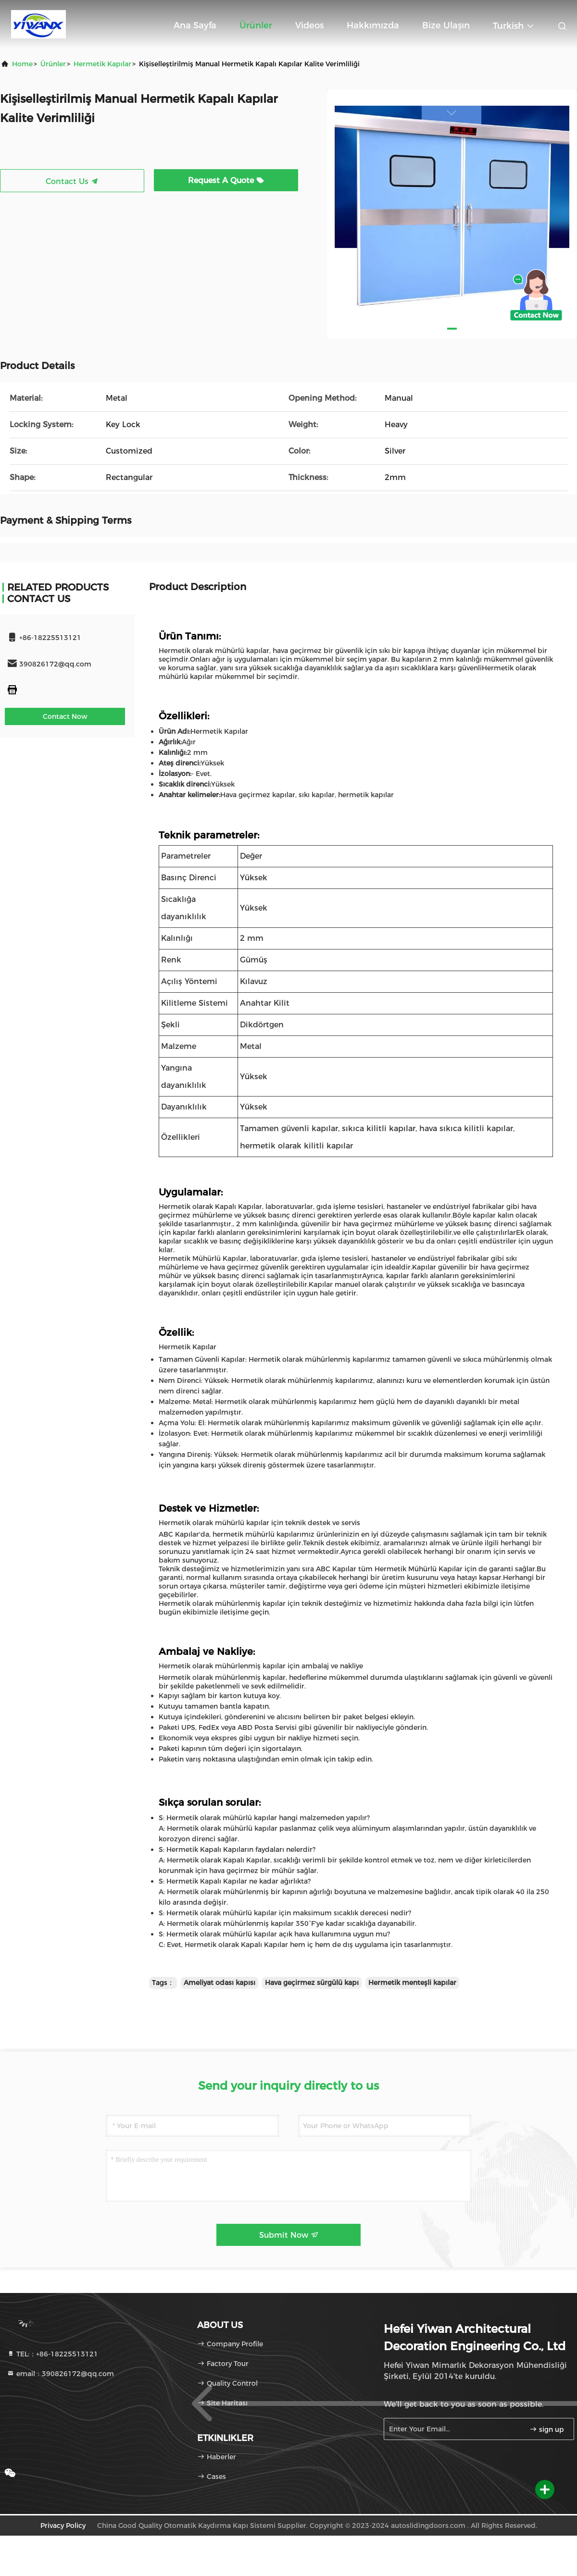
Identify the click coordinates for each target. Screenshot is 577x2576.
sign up (546, 2429)
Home (22, 64)
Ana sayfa (195, 25)
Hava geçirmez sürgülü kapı (312, 1982)
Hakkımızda (373, 25)
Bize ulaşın (446, 25)
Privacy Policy (63, 2525)
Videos (309, 25)
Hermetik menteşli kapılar (412, 1982)
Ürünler (255, 25)
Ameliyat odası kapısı (219, 1982)
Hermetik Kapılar (102, 64)
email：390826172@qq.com (60, 2373)
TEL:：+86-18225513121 (52, 2354)
